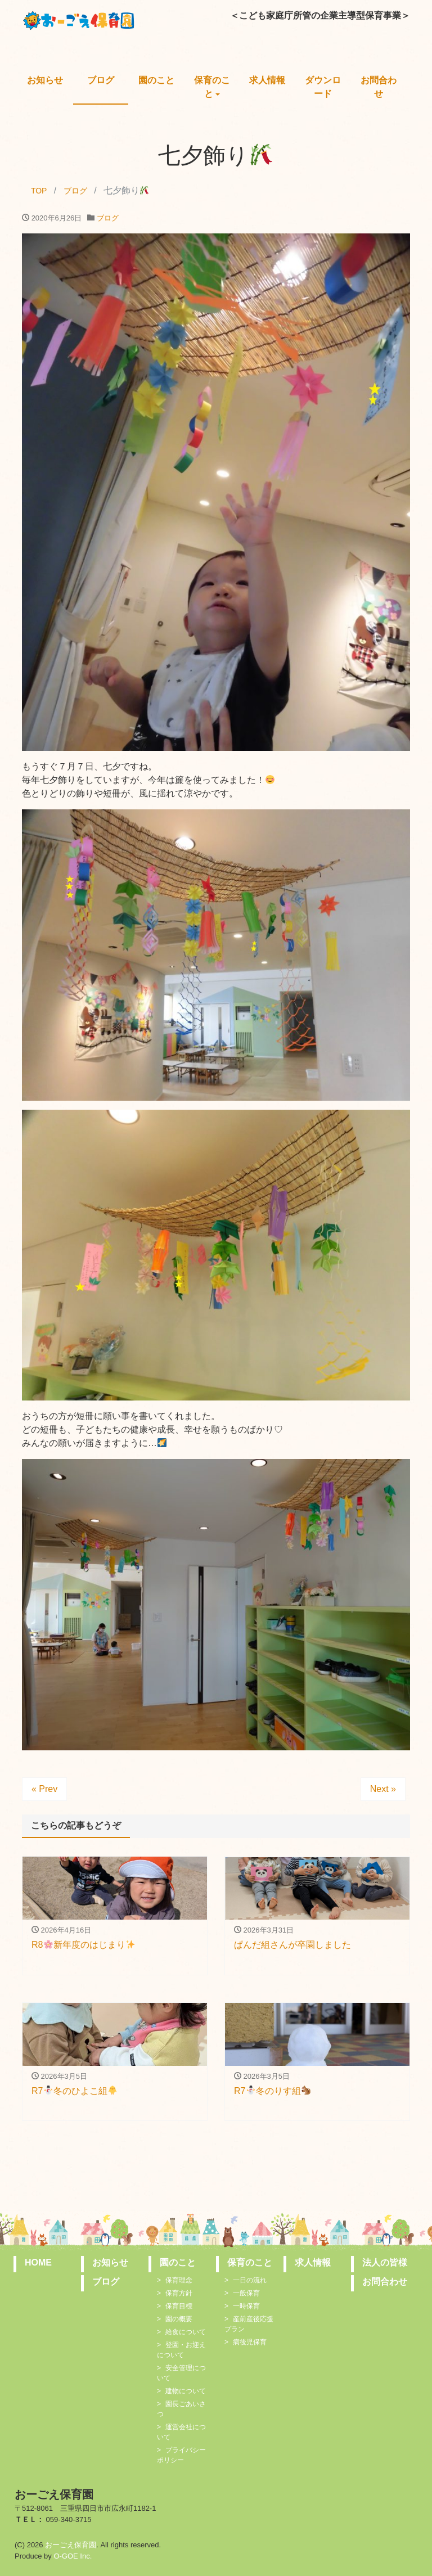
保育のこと (212, 86)
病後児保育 (250, 2342)
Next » (383, 1789)
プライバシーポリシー (181, 2455)
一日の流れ (250, 2280)
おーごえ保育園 (70, 2545)
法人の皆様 (384, 2262)
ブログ (100, 80)
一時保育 (246, 2306)
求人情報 (267, 80)
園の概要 (178, 2319)
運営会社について (181, 2432)
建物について (185, 2391)
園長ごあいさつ (181, 2409)
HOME (38, 2262)
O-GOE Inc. (72, 2556)
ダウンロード (323, 86)
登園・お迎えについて (181, 2350)
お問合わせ (379, 86)
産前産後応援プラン (248, 2324)
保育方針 (178, 2293)
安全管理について (181, 2373)
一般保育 (246, 2293)
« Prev (44, 1789)
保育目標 (178, 2306)
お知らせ (45, 80)
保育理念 (178, 2280)
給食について (185, 2332)
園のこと (156, 80)
